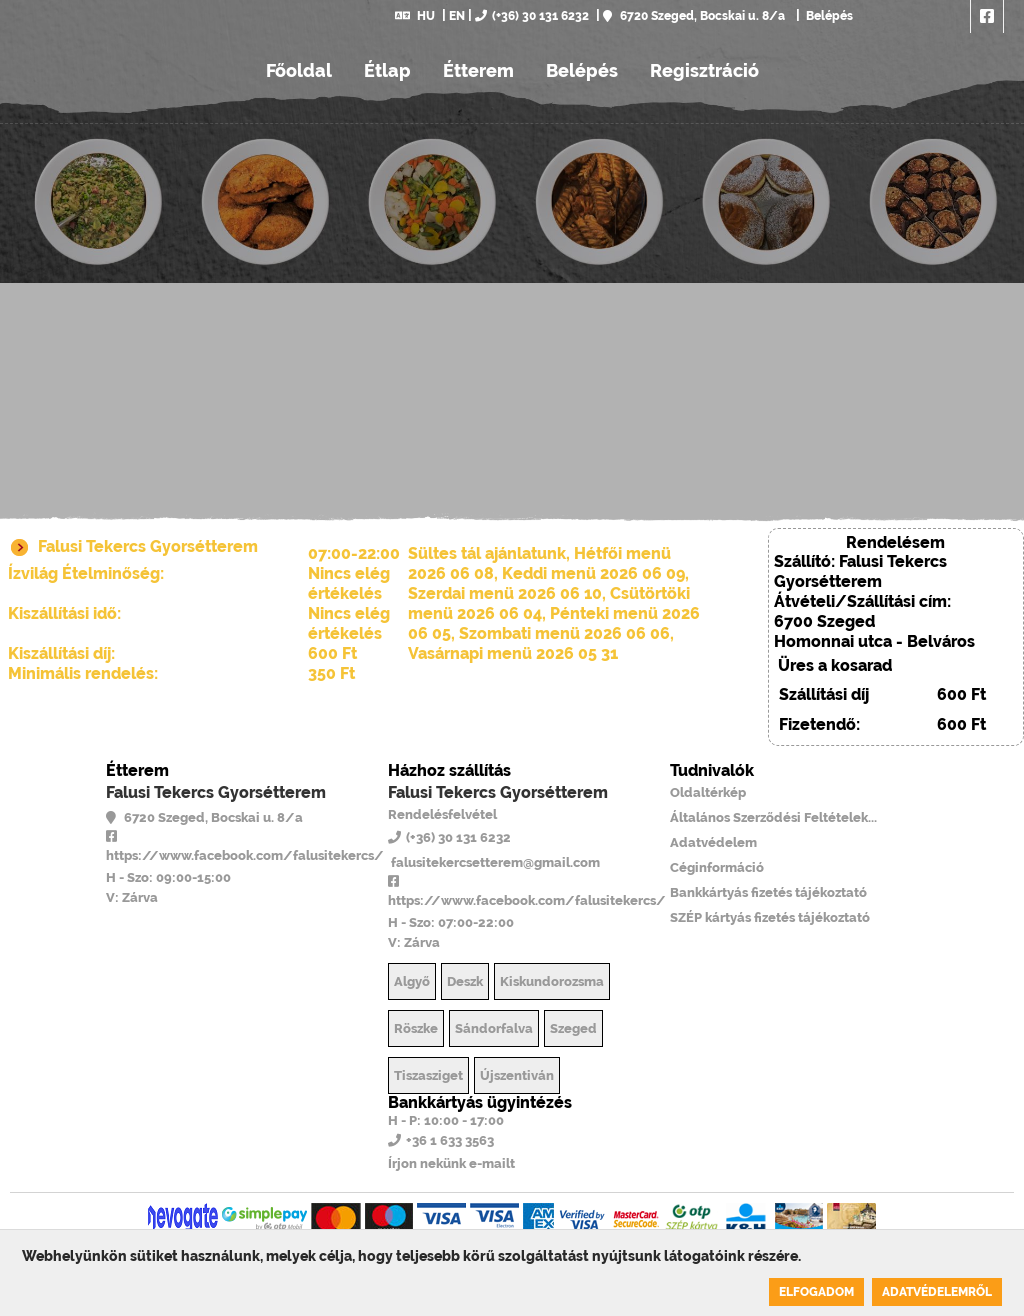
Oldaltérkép (708, 792)
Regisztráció (704, 70)
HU (415, 16)
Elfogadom (816, 1292)
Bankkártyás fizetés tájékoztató (768, 892)
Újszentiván (517, 1075)
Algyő (412, 981)
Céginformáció (717, 867)
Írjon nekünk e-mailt (451, 1163)
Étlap (387, 70)
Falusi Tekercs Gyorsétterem (216, 792)
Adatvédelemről (937, 1292)
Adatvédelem (713, 842)
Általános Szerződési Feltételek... (773, 817)
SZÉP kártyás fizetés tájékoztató (770, 917)
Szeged (573, 1028)
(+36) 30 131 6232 (532, 16)
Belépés (828, 16)
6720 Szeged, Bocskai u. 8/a (694, 16)
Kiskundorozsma (552, 981)
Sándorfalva (494, 1028)
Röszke (416, 1028)
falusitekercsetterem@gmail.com (494, 862)
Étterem (478, 70)
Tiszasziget (428, 1075)
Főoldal (299, 70)
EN (457, 16)
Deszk (465, 981)
